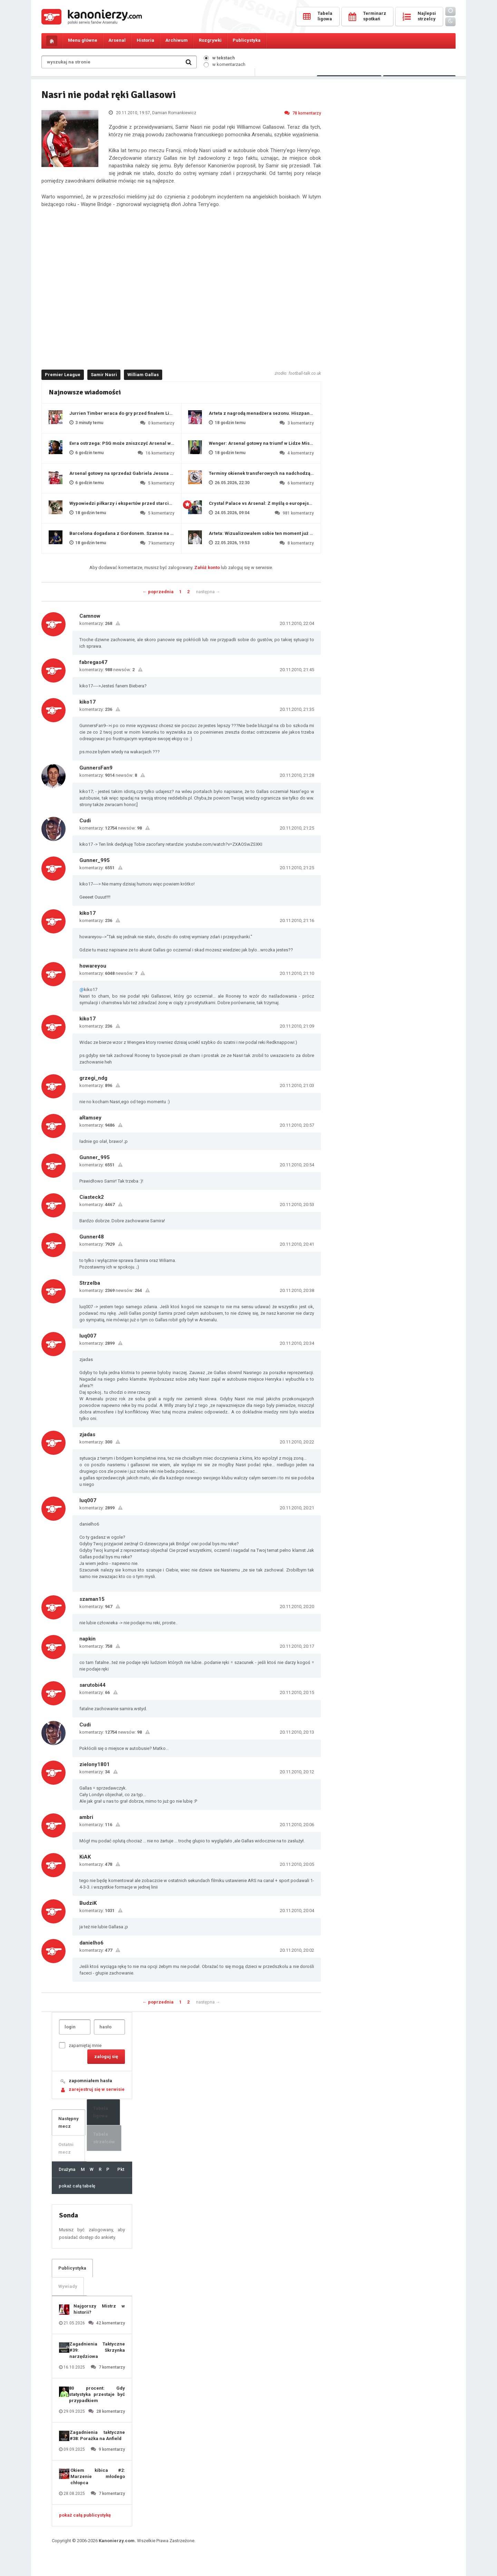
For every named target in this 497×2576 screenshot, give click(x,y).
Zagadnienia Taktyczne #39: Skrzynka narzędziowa (97, 2350)
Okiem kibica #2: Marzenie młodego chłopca (97, 2476)
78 (302, 113)
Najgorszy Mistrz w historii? (99, 2309)
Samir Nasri (104, 374)
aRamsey (90, 1118)
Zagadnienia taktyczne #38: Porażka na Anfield (97, 2435)
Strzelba (89, 1283)
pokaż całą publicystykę (85, 2515)
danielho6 (91, 1943)
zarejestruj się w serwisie (97, 2089)
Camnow (89, 616)
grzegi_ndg (93, 1078)
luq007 (87, 1336)
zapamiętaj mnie (80, 2045)
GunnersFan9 (96, 768)
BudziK (88, 1903)
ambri (86, 1817)
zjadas (87, 1434)
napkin (87, 1639)
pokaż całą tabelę (77, 2185)
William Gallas (143, 374)
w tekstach (219, 57)
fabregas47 (93, 662)
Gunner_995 (94, 860)
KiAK (85, 1857)
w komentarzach (224, 64)
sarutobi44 (92, 1685)
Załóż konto (207, 567)
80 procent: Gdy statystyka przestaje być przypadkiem (97, 2394)
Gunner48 (91, 1237)
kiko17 (87, 702)
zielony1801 (94, 1764)
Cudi (85, 820)
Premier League (62, 374)
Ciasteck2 (91, 1197)
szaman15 (92, 1599)
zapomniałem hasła (90, 2080)
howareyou (92, 966)
